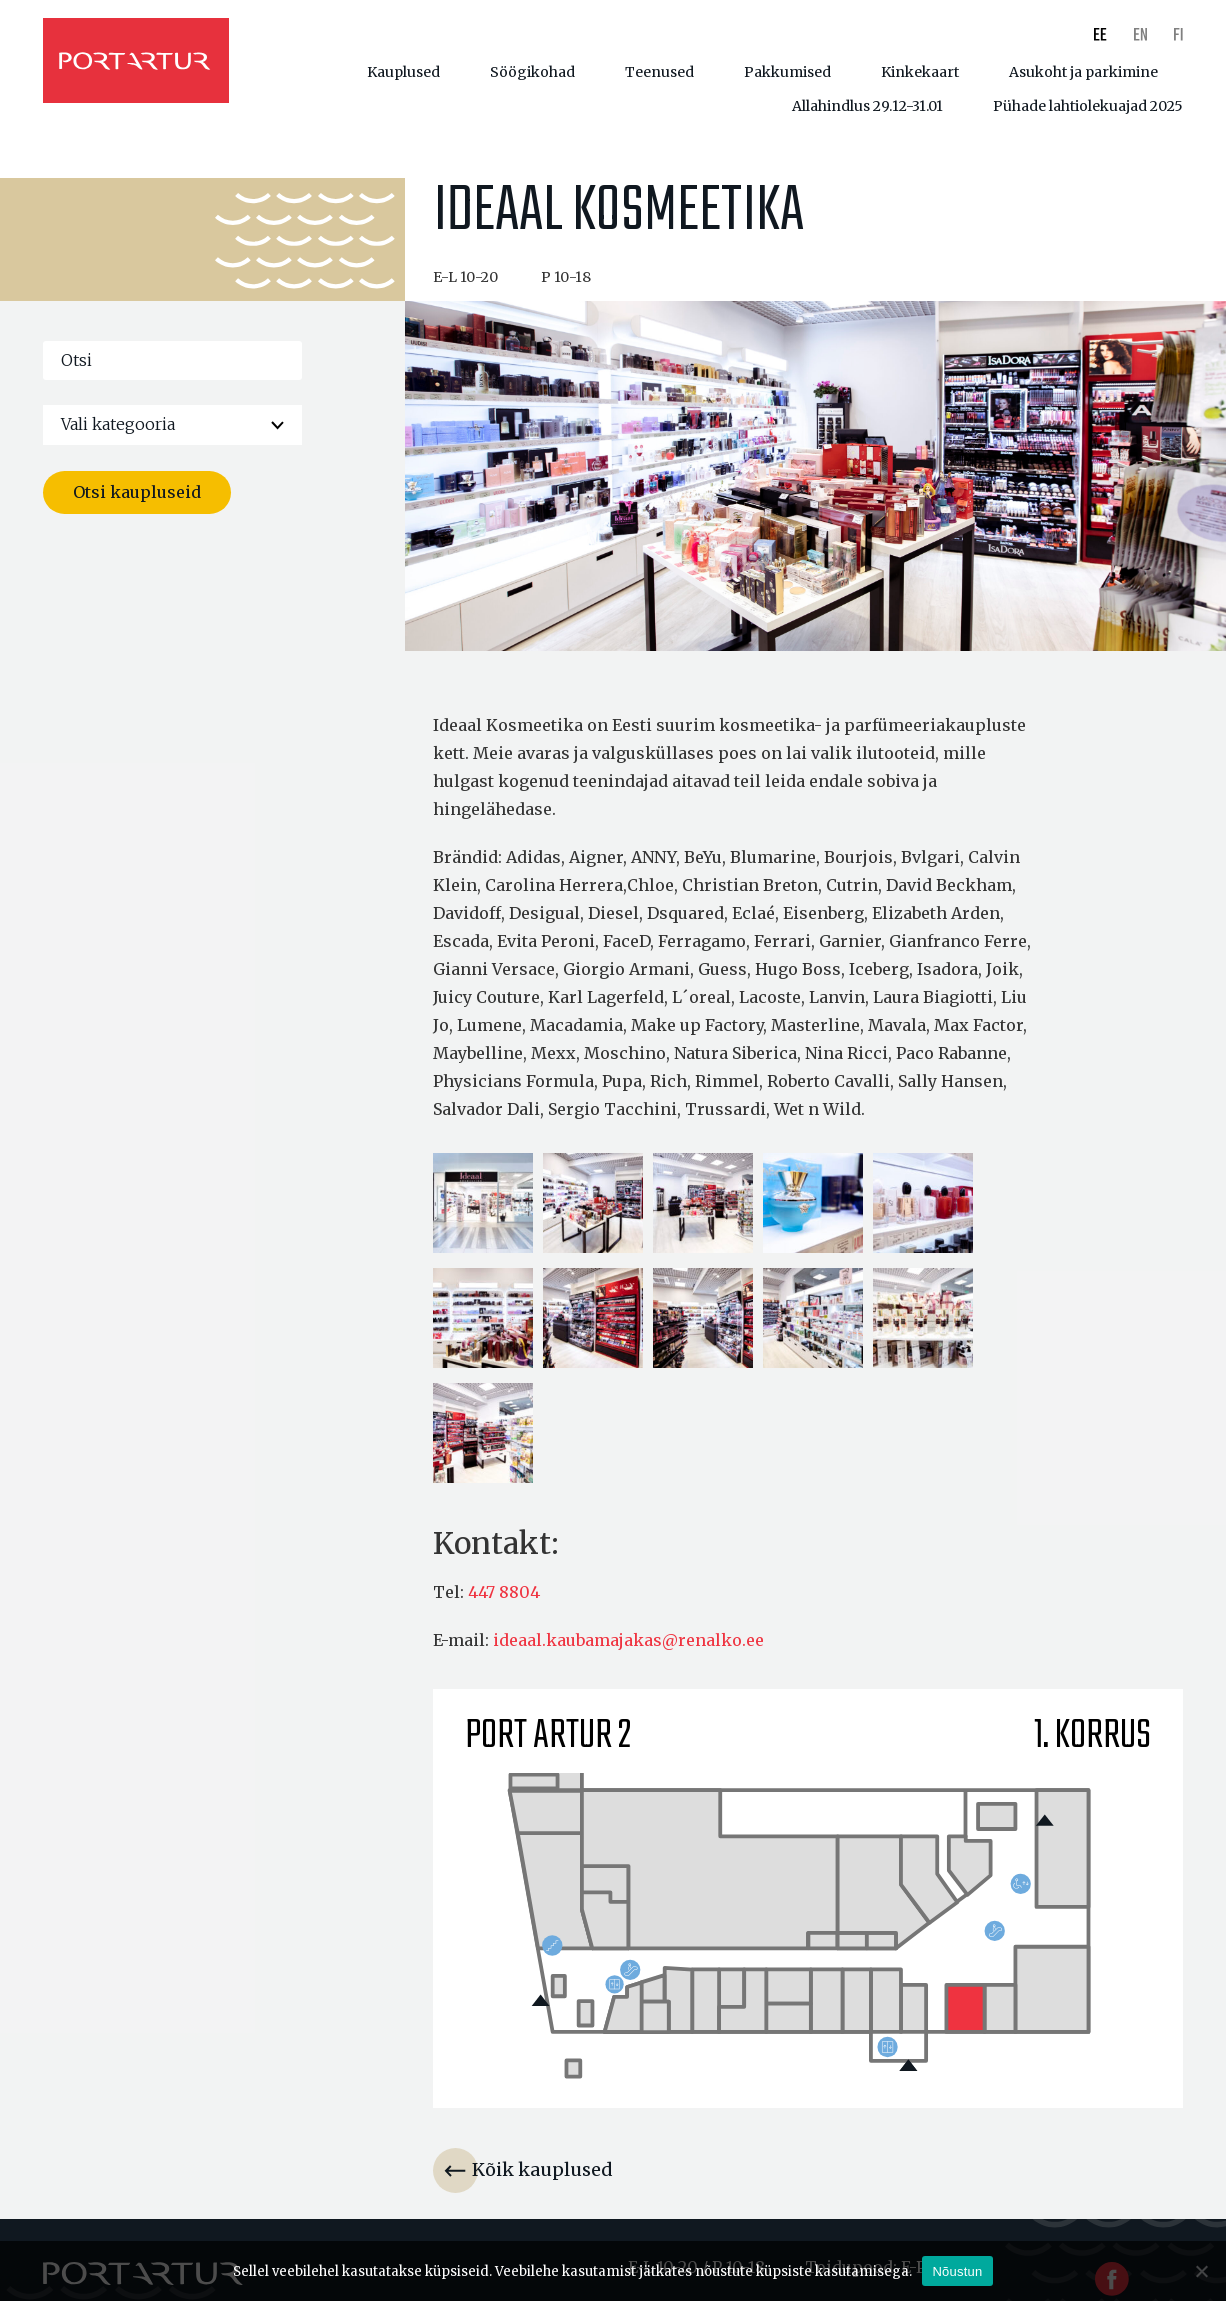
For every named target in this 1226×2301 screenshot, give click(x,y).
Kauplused (403, 72)
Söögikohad (532, 72)
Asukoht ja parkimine (1083, 72)
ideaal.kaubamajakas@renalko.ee (628, 1644)
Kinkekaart (920, 72)
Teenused (659, 72)
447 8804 (504, 1596)
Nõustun (957, 2271)
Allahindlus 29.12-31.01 (867, 106)
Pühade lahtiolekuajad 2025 (1088, 106)
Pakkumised (787, 72)
